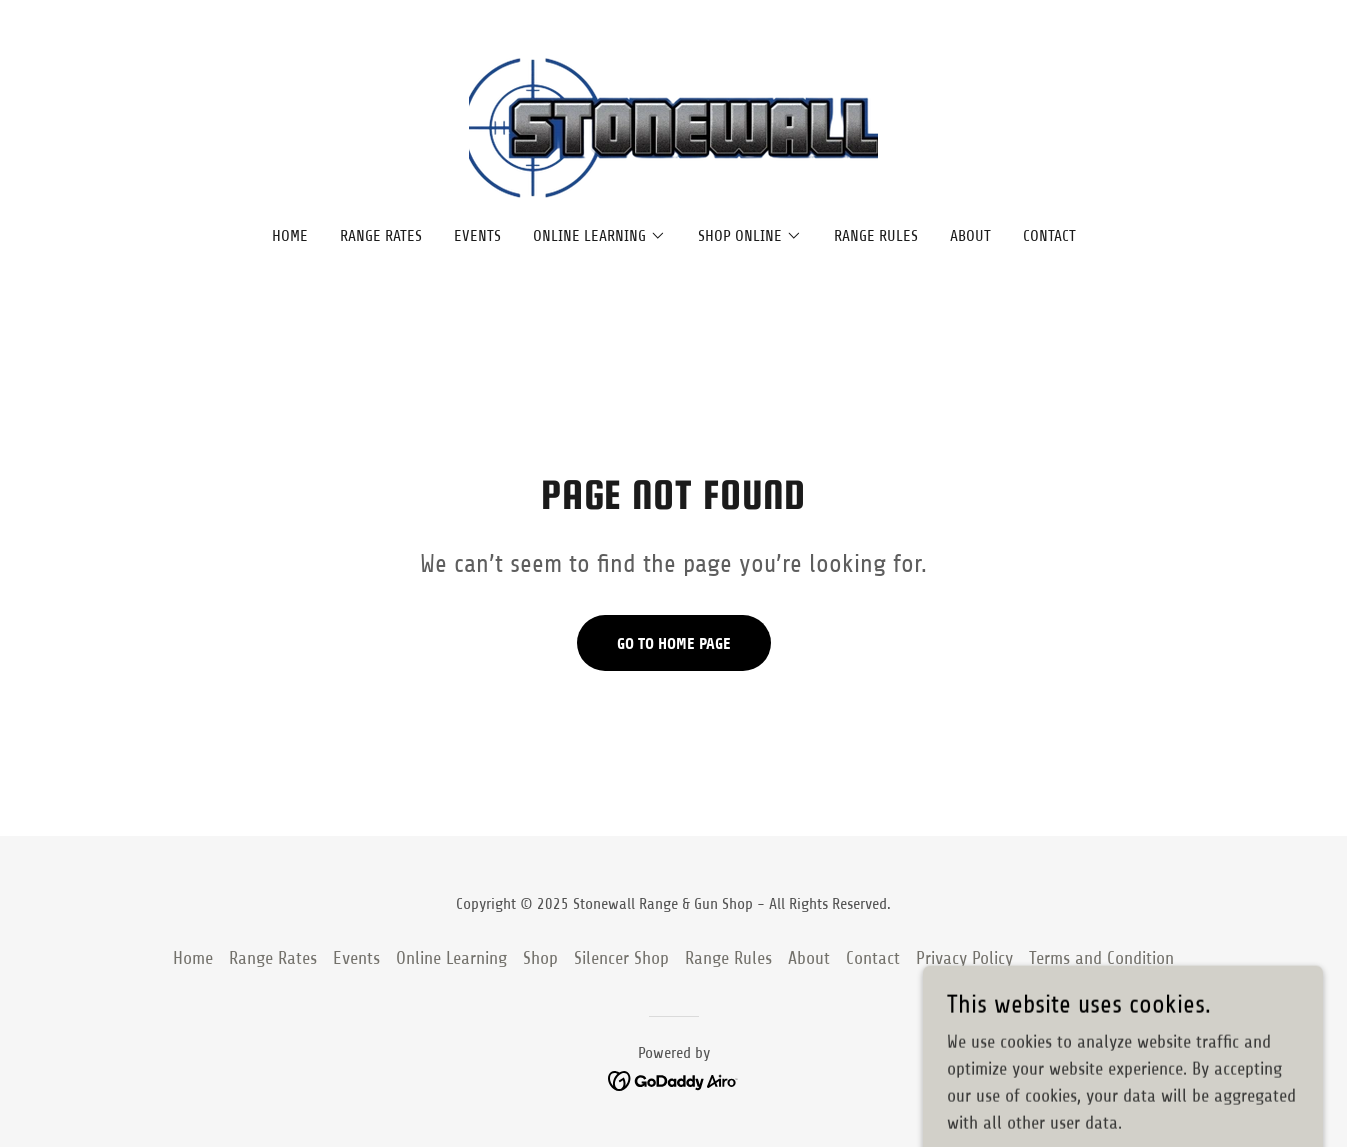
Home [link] (290, 236)
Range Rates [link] (381, 236)
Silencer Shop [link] (621, 958)
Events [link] (477, 236)
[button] (599, 236)
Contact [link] (1049, 236)
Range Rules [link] (876, 236)
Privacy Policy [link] (964, 958)
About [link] (970, 236)
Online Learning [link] (451, 958)
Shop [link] (540, 958)
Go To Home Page (674, 643)
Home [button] (193, 958)
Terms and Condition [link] (1101, 958)
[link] (673, 127)
